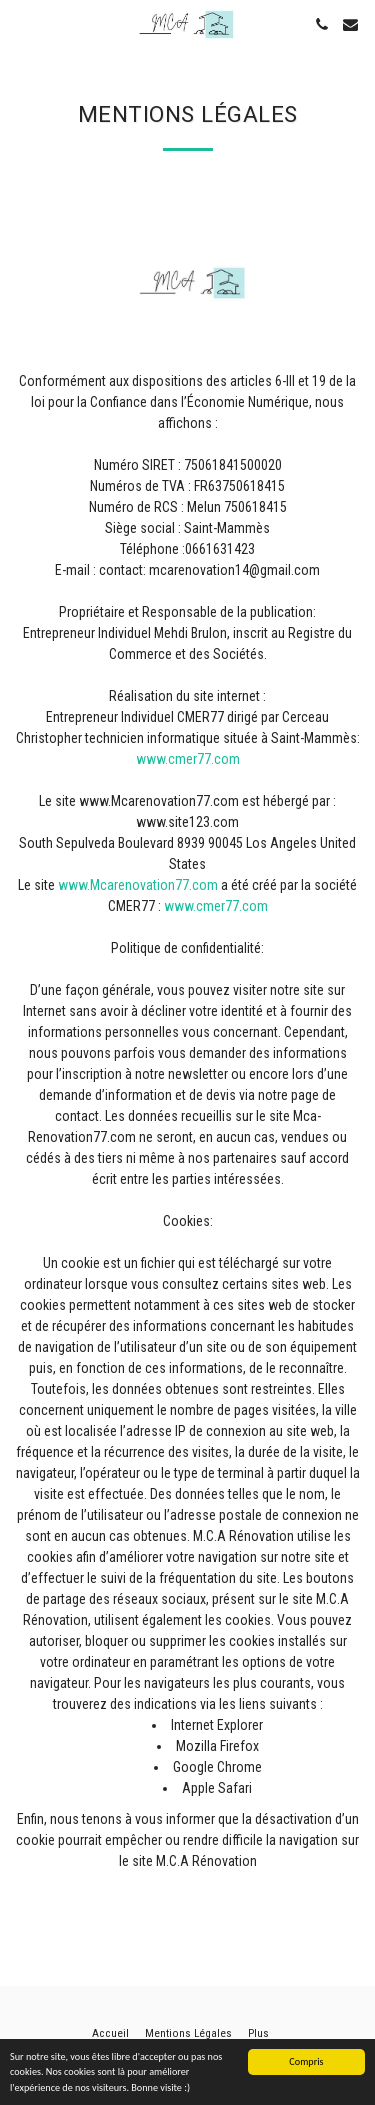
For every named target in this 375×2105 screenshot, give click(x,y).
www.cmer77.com (188, 759)
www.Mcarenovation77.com (138, 885)
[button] (22, 24)
